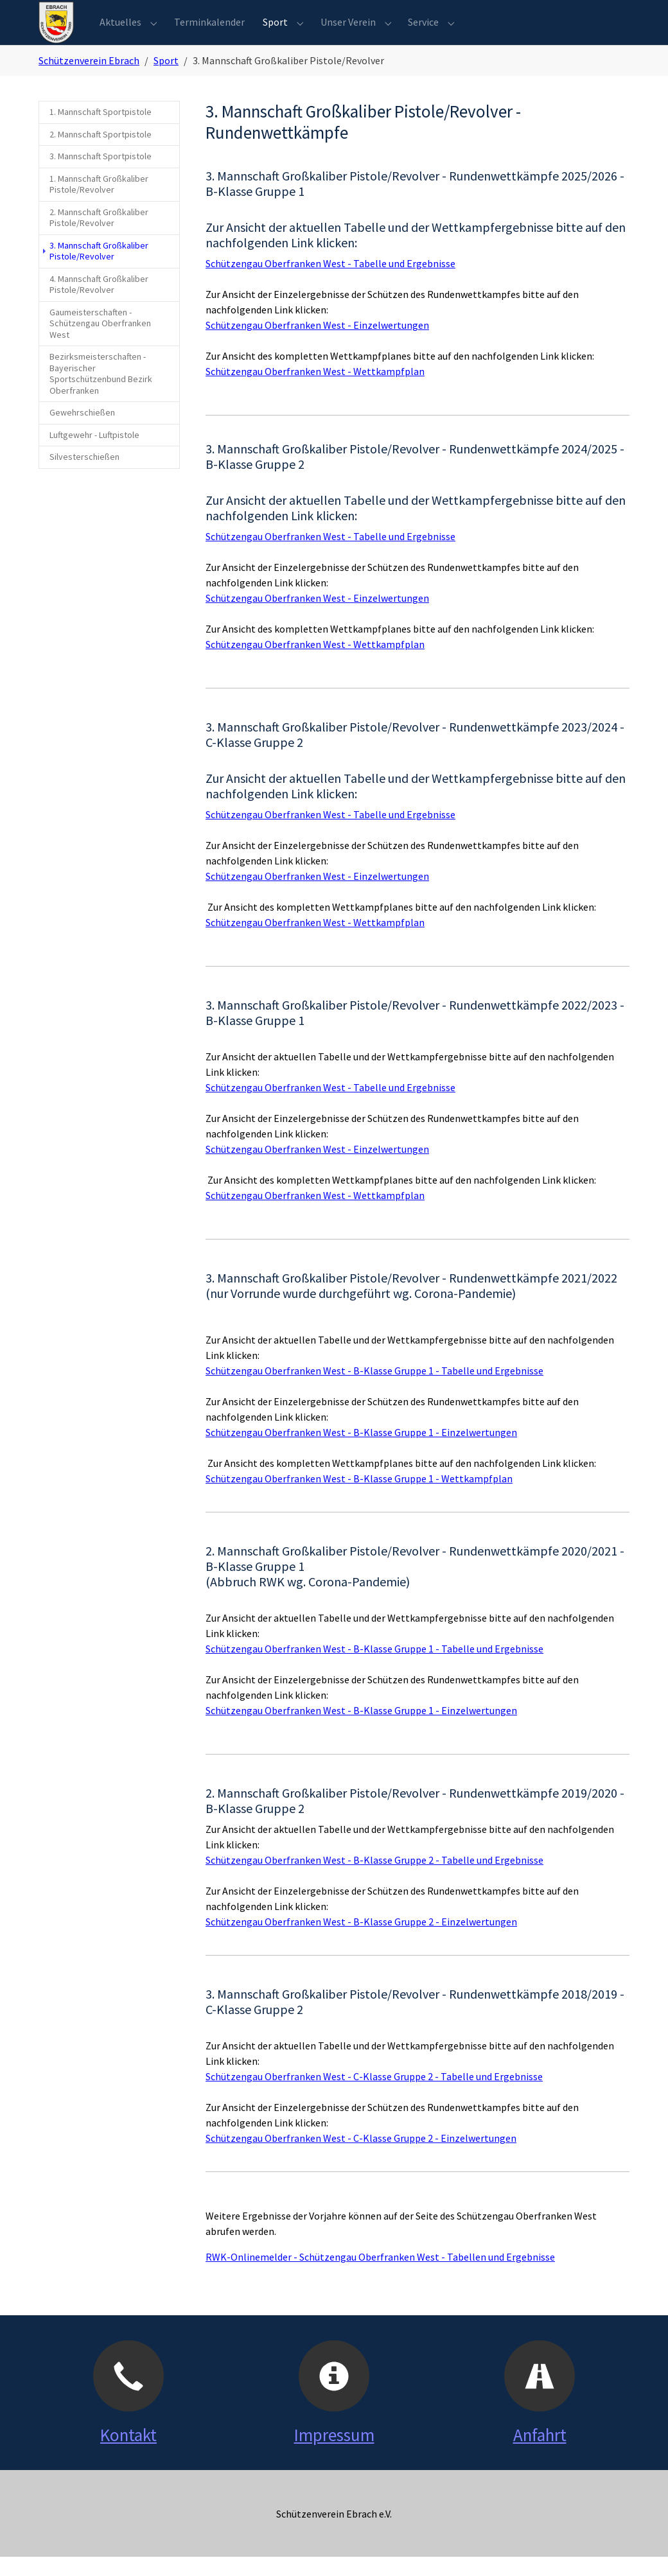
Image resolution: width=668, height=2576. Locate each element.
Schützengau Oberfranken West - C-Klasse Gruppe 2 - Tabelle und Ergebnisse (374, 2095)
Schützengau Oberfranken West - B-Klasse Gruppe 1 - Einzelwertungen (361, 1451)
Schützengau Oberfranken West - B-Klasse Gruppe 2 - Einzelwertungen (361, 1940)
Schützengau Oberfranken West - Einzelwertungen (317, 344)
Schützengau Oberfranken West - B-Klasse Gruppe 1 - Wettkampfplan (359, 1497)
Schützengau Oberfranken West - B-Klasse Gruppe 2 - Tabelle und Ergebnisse (374, 1879)
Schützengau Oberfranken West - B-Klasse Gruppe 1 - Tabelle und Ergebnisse (374, 1389)
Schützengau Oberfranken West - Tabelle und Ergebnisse (330, 282)
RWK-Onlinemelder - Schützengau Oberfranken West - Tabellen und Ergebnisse (380, 2276)
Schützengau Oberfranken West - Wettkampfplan (315, 390)
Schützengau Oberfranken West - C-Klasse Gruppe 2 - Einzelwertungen (361, 2157)
